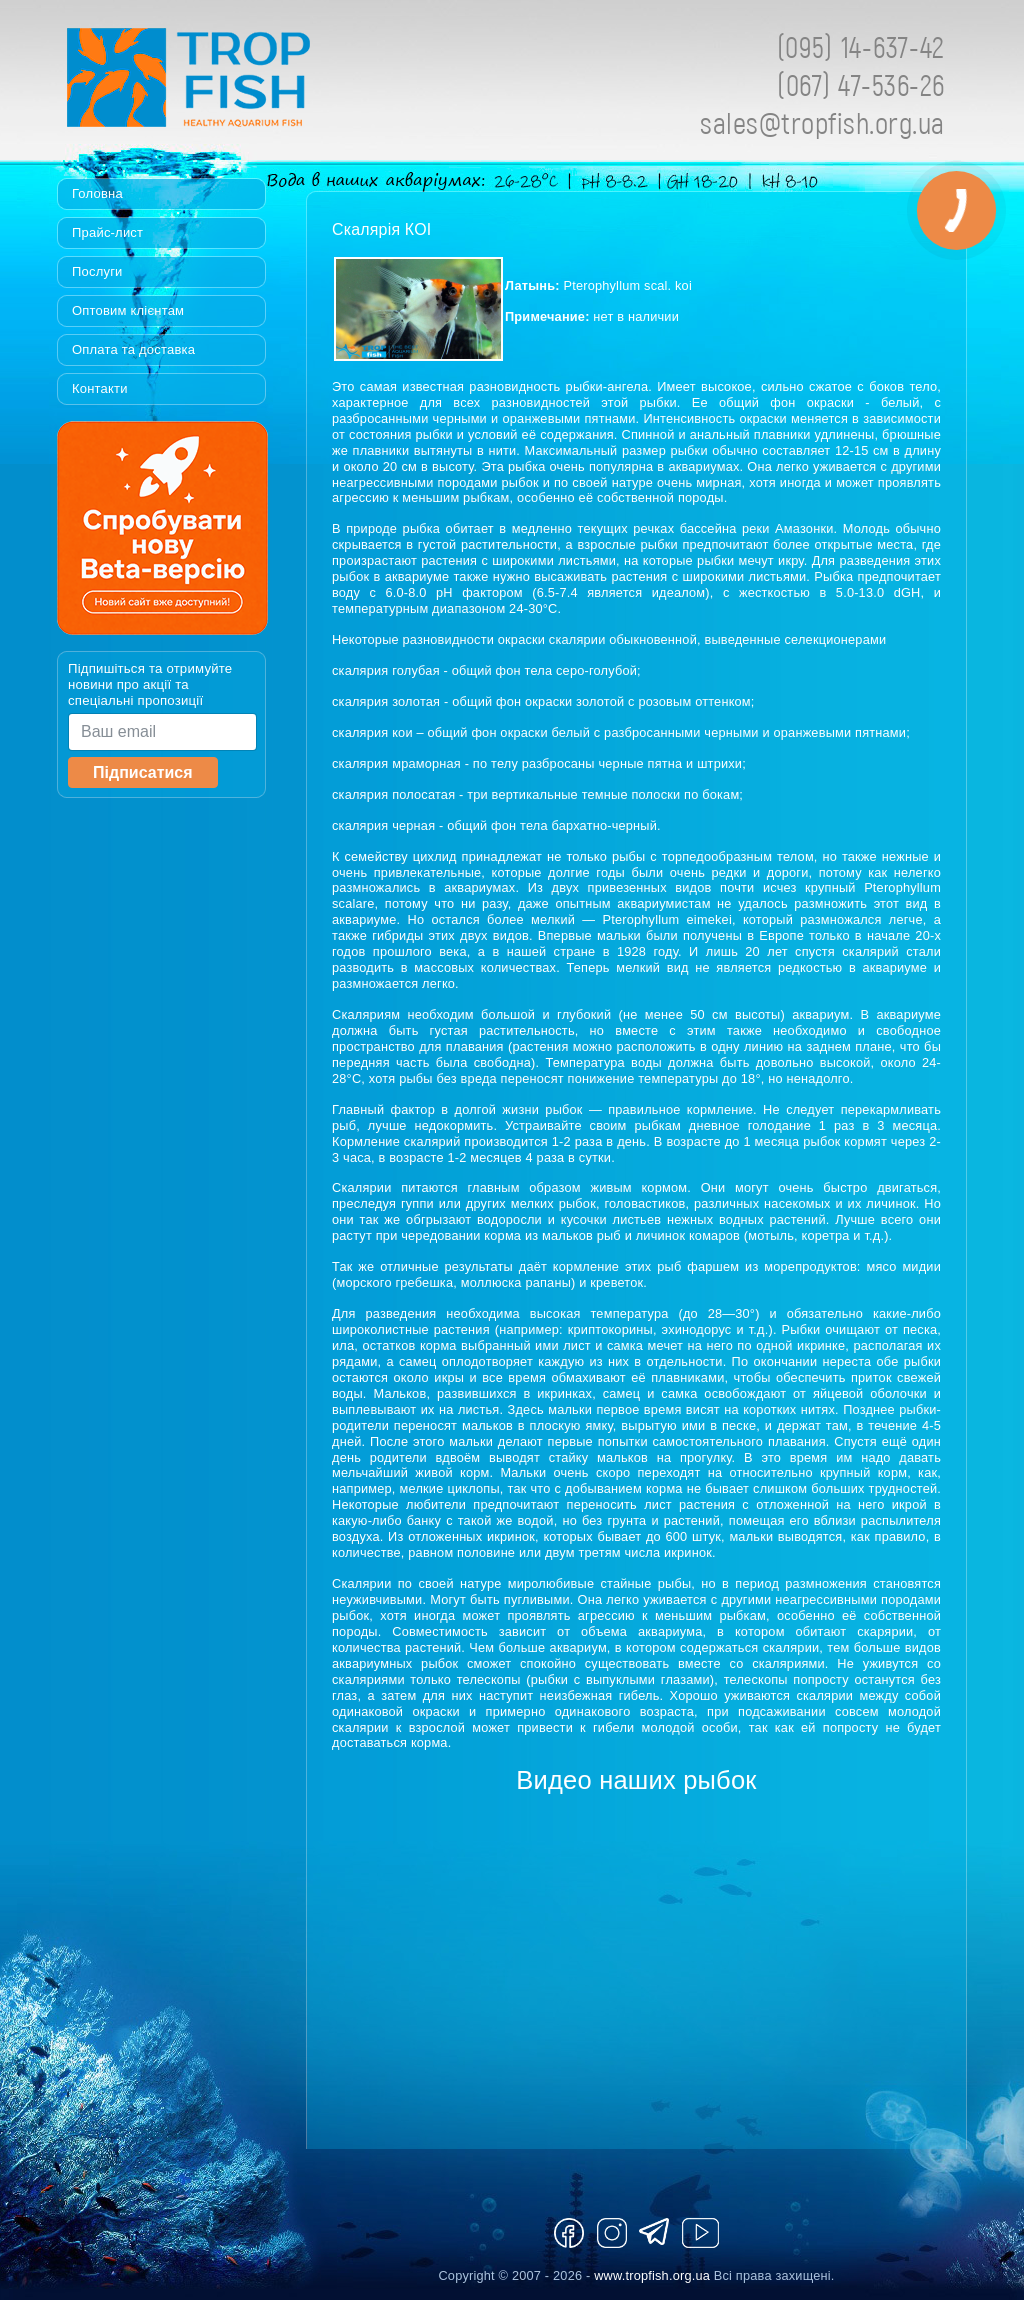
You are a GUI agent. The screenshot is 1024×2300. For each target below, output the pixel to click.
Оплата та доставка (133, 349)
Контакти (100, 388)
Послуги (97, 271)
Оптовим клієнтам (128, 310)
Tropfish (317, 83)
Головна (97, 193)
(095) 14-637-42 (861, 46)
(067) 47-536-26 (861, 84)
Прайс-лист (107, 232)
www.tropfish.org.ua (652, 2275)
